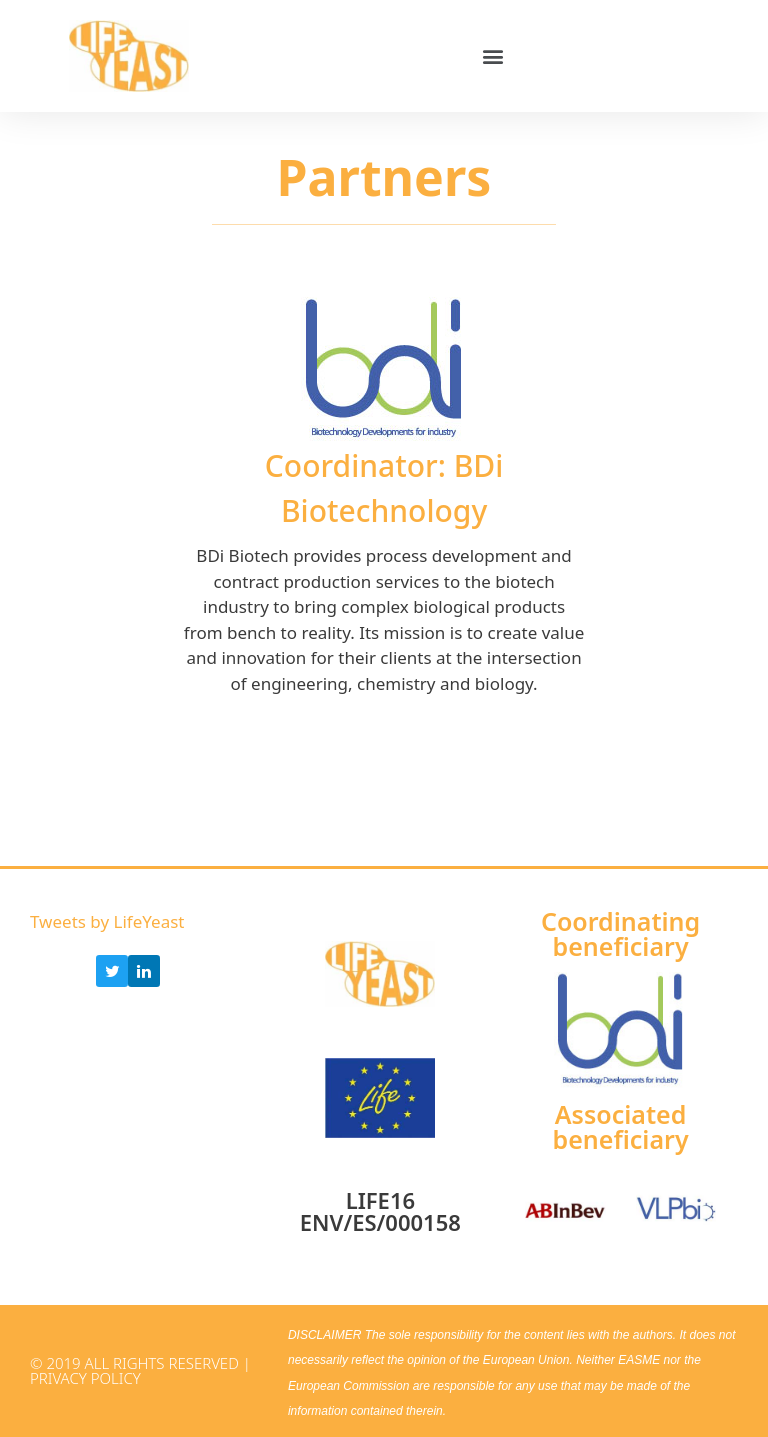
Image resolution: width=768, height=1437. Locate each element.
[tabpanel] (384, 496)
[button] (493, 56)
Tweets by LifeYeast (107, 921)
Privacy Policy (85, 1378)
